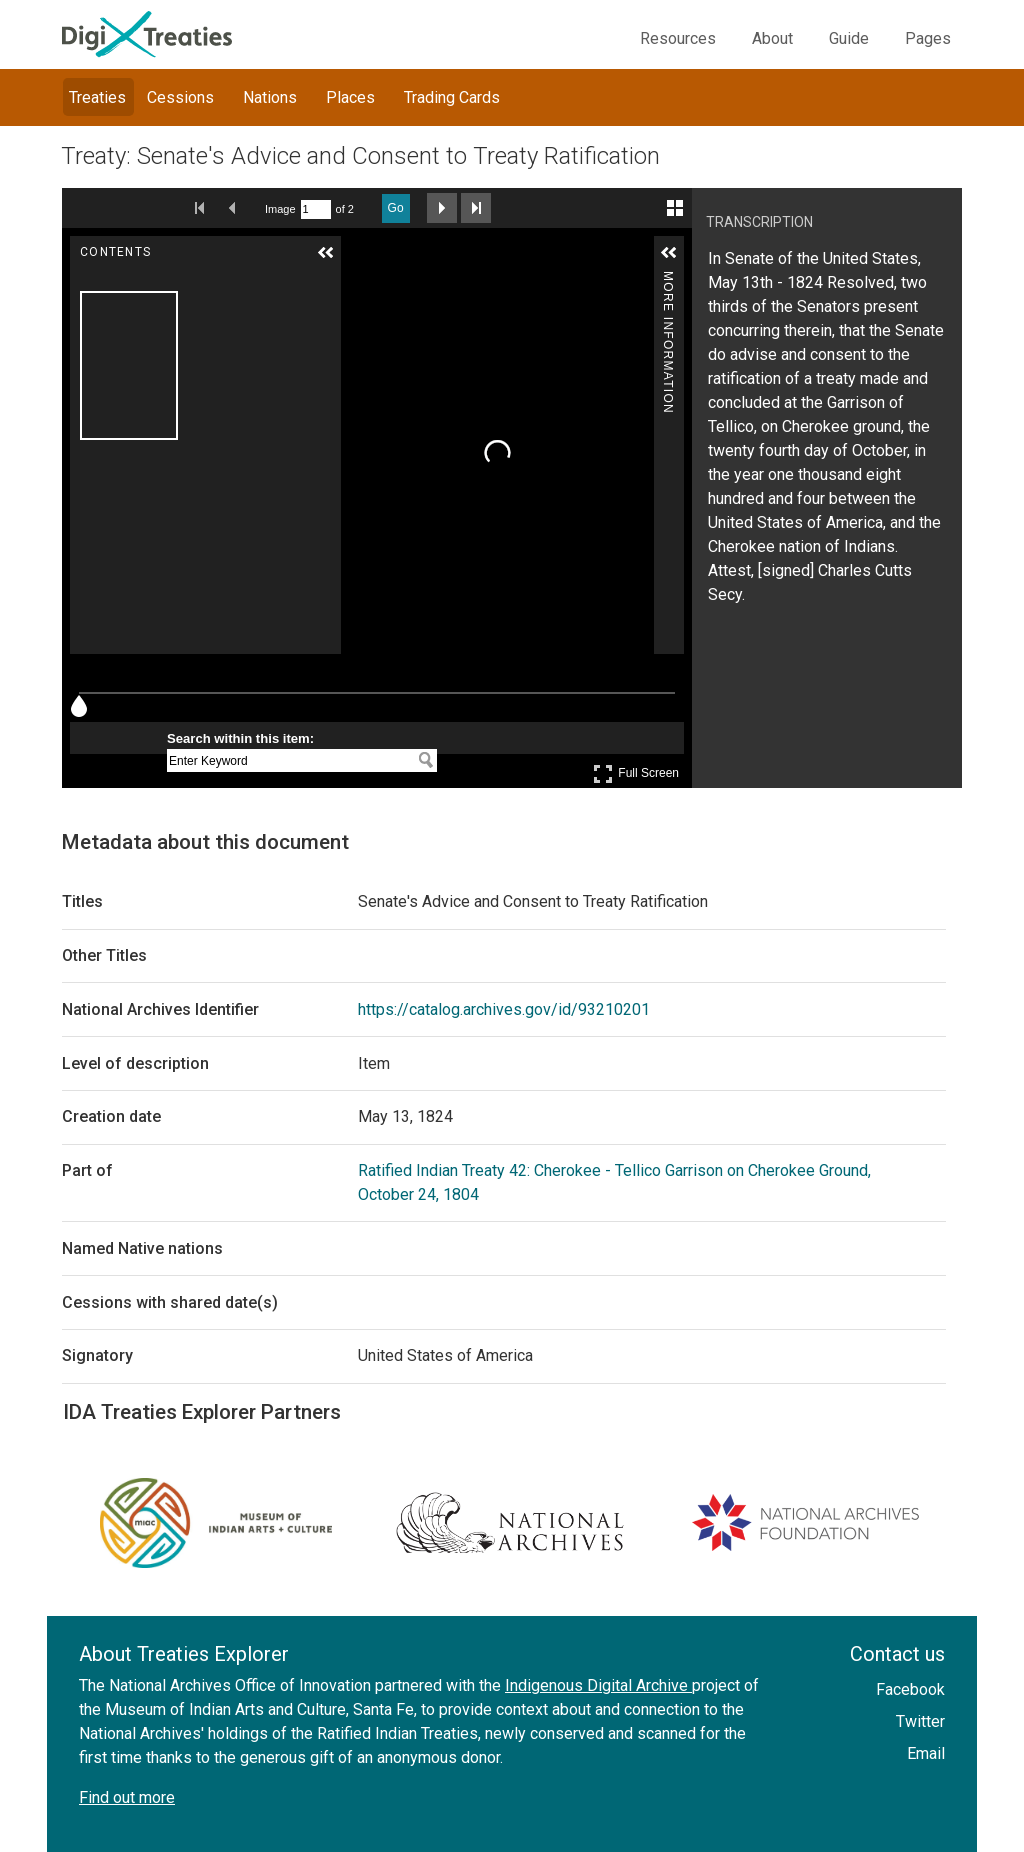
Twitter (920, 1721)
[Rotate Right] (419, 265)
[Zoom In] (363, 265)
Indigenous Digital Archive (598, 1685)
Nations (270, 97)
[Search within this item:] (289, 761)
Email (926, 1753)
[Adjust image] (447, 265)
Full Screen (636, 773)
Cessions (180, 97)
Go (396, 208)
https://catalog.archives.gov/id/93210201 (504, 1009)
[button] (326, 253)
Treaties (97, 97)
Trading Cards (452, 97)
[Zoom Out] (391, 265)
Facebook (910, 1689)
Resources (678, 38)
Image (280, 209)
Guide (849, 38)
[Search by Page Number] (316, 209)
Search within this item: (240, 738)
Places (350, 97)
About (772, 38)
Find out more (127, 1797)
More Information (668, 279)
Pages (928, 38)
